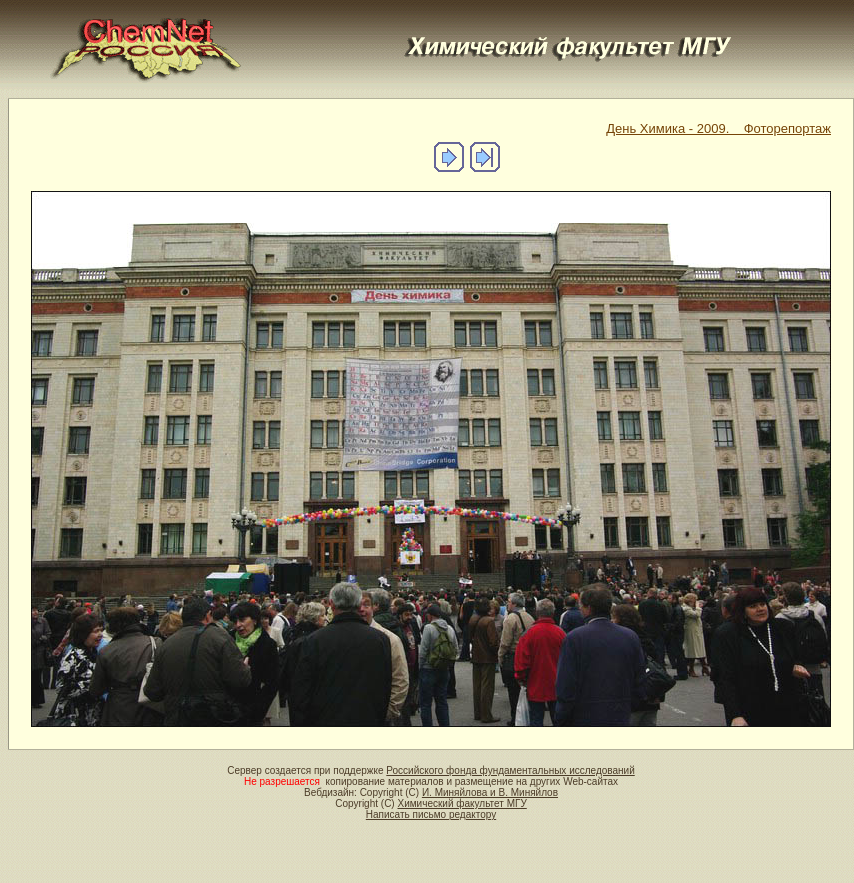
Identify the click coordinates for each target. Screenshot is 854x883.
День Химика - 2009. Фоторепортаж (718, 128)
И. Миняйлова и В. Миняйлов (490, 792)
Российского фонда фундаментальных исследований (510, 770)
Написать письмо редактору (431, 814)
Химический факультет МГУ (461, 803)
